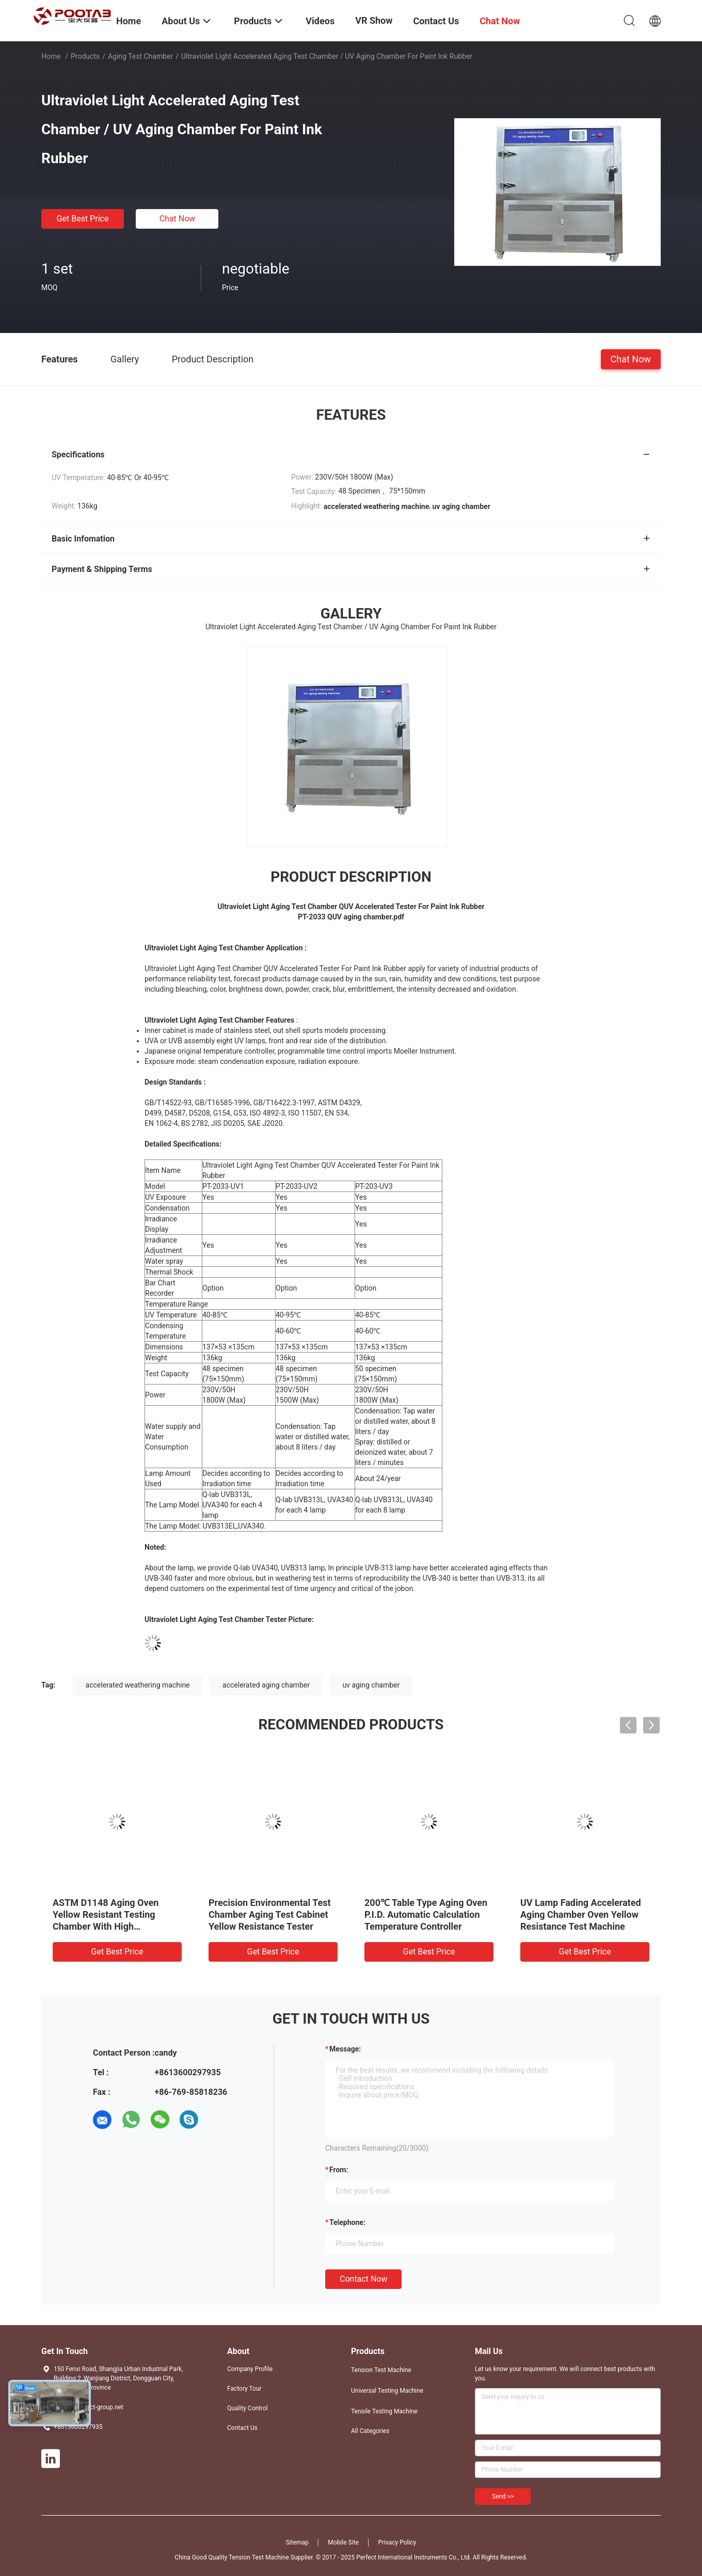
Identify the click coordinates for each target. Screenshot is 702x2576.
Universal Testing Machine (387, 2390)
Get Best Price (83, 219)
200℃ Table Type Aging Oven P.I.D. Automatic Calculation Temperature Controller (425, 1914)
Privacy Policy (397, 2542)
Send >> (503, 2496)
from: (338, 2170)
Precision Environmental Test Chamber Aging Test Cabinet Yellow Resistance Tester (270, 1914)
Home (51, 56)
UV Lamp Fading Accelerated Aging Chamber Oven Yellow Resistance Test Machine (580, 1914)
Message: (345, 2049)
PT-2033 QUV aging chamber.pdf (351, 917)
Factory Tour (244, 2388)
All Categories (370, 2431)
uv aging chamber (371, 1685)
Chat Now (177, 219)
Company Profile (250, 2369)
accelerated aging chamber (266, 1685)
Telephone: (347, 2222)
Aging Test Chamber (140, 56)
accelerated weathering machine (138, 1685)
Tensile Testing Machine (384, 2411)
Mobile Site (343, 2542)
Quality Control (247, 2408)
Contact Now (363, 2279)
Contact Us (242, 2427)
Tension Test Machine (381, 2370)
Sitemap (297, 2542)
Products (85, 56)
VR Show (373, 20)
